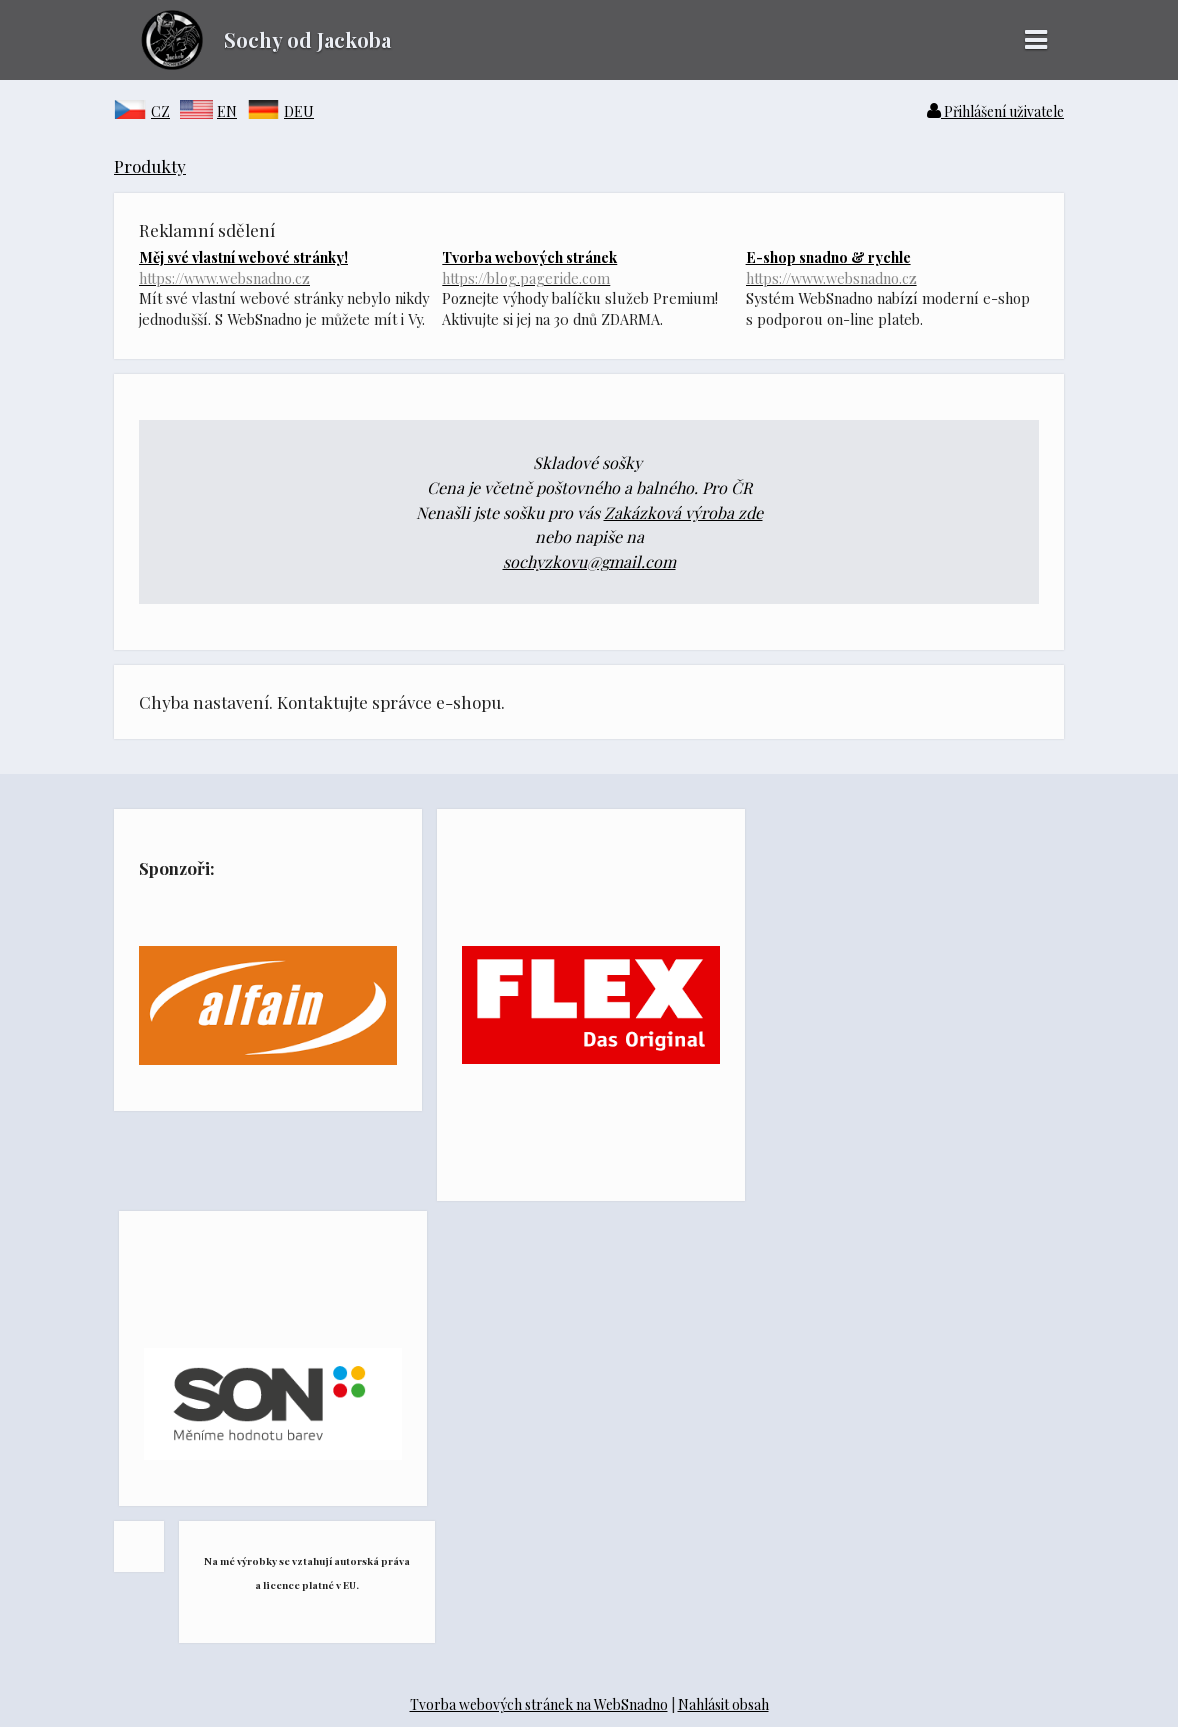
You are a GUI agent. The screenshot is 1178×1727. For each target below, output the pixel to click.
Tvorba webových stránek (588, 267)
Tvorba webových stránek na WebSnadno (539, 1704)
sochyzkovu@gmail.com (589, 561)
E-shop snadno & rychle (892, 267)
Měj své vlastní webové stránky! (285, 267)
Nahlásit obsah (723, 1704)
